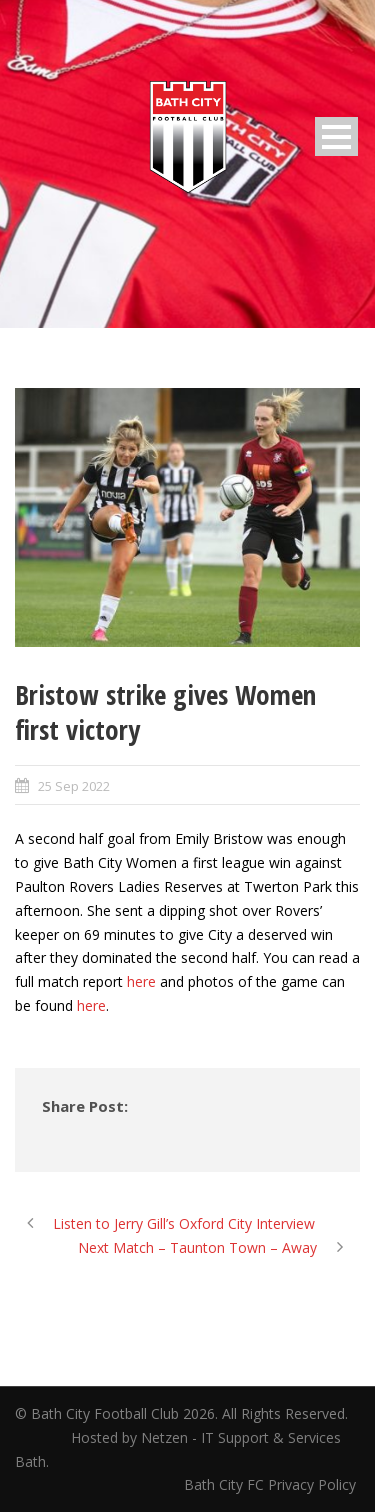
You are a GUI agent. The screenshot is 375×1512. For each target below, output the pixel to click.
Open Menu (336, 136)
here (141, 981)
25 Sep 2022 (74, 786)
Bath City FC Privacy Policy (272, 1484)
